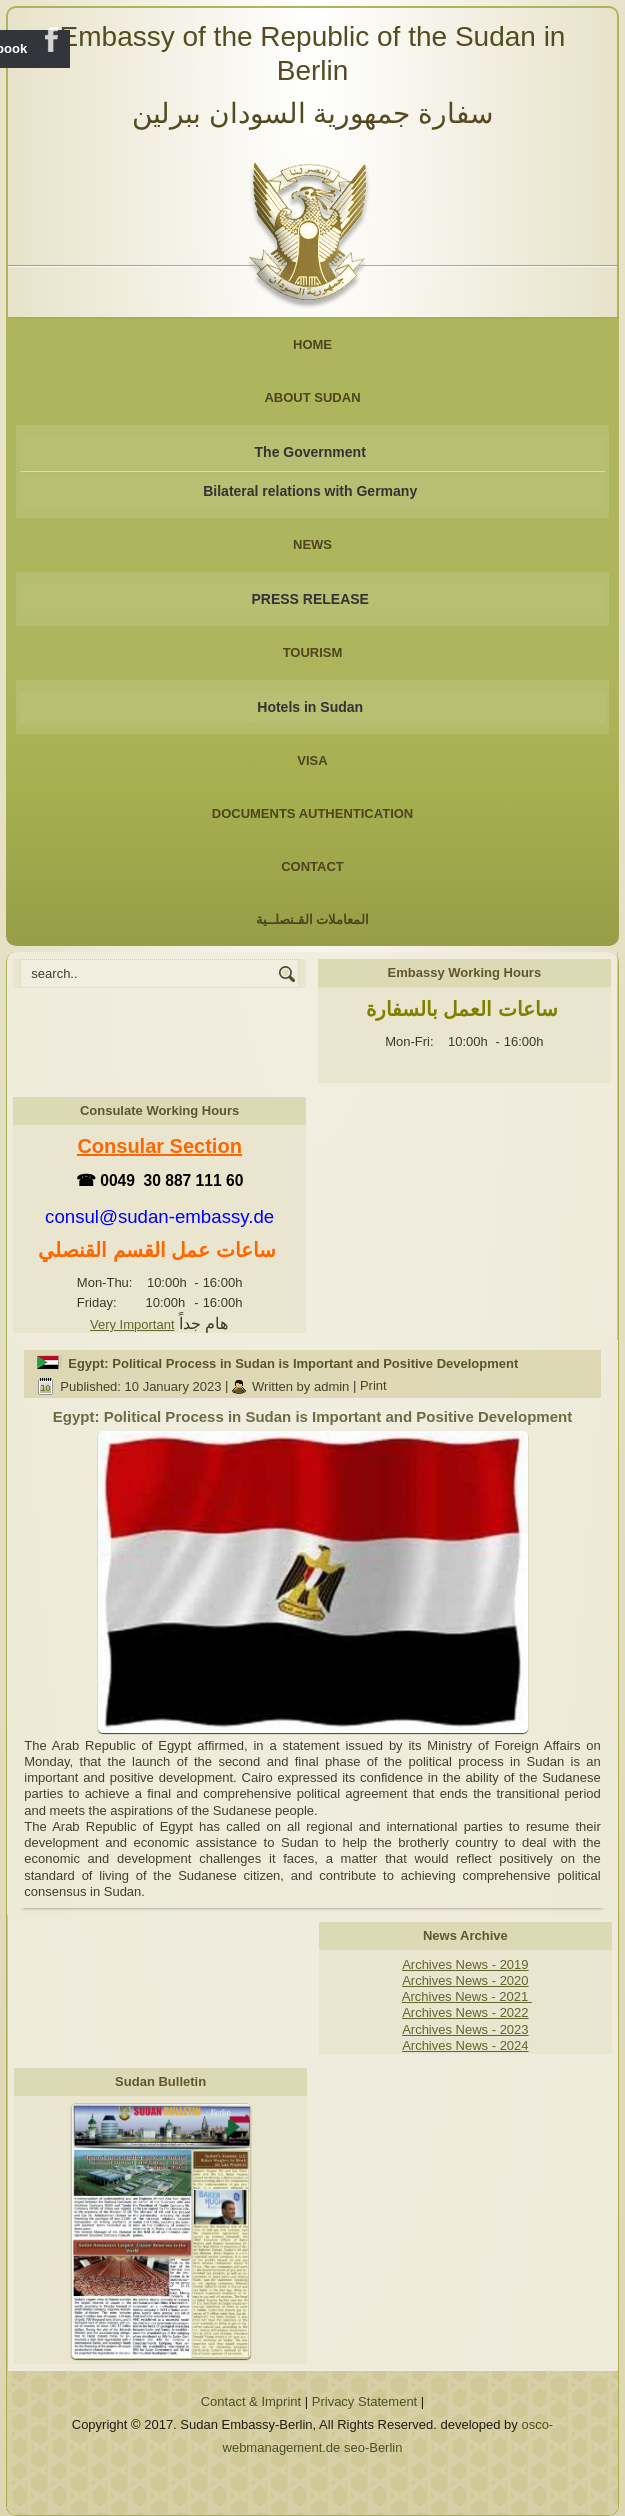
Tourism (313, 652)
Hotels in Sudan (310, 707)
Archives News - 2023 (465, 2029)
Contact (312, 866)
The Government (310, 452)
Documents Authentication (313, 813)
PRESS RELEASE (309, 599)
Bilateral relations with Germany (310, 491)
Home (312, 344)
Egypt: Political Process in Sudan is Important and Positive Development (293, 1363)
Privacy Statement (365, 2401)
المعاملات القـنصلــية (313, 919)
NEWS (312, 544)
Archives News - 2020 (465, 1980)
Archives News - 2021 (467, 1996)
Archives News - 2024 (465, 2045)
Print (373, 1386)
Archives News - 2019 (465, 1964)
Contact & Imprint (251, 2401)
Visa (312, 760)
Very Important (132, 1324)
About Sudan (312, 397)
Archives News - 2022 (465, 2012)
